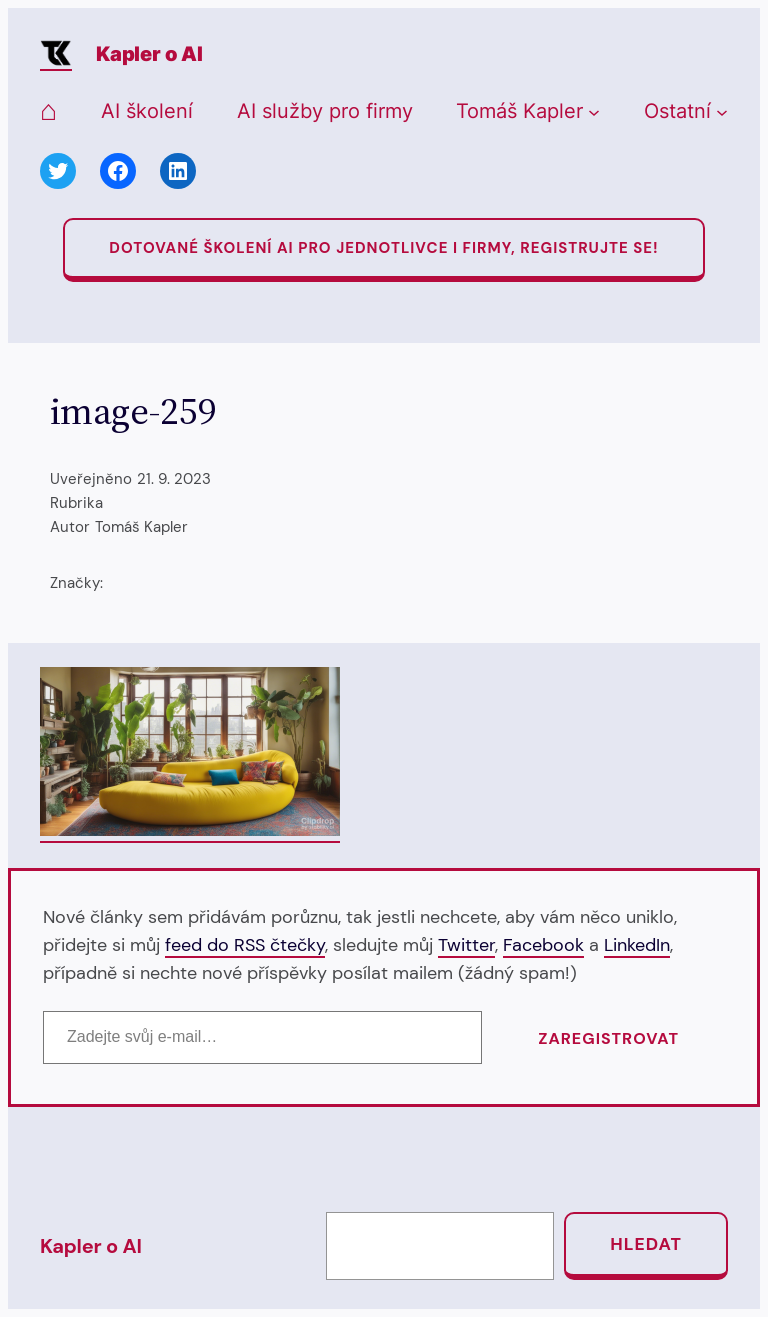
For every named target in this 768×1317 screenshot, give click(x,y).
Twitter (466, 945)
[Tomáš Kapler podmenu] (594, 112)
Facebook (543, 945)
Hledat (646, 1244)
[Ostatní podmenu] (722, 112)
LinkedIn (637, 945)
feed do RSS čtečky (245, 945)
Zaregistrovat (608, 1038)
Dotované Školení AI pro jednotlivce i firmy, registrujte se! (383, 248)
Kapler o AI (149, 54)
